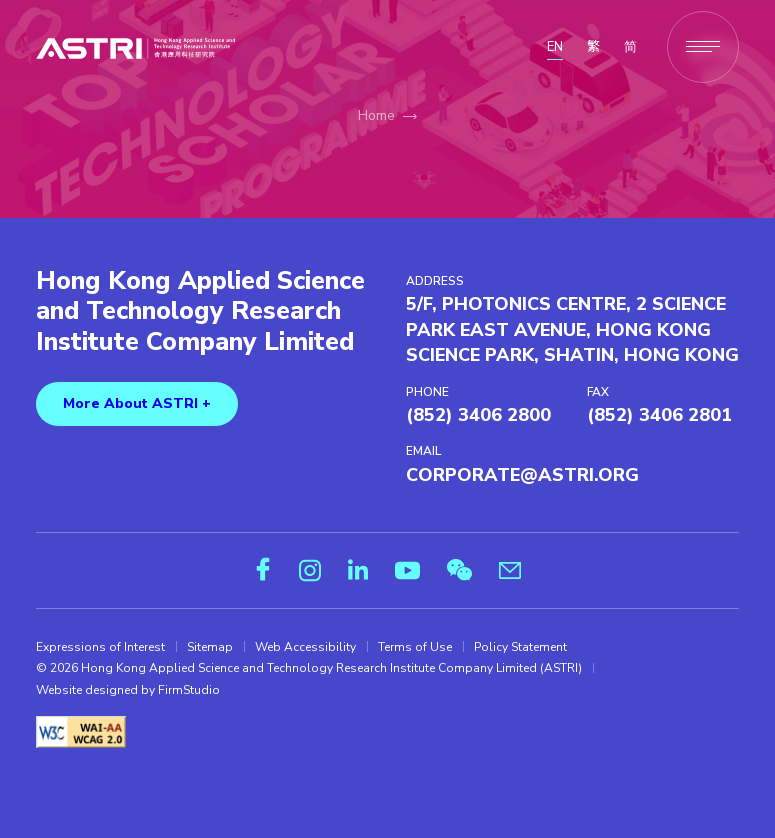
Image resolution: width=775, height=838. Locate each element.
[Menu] (703, 47)
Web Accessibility (305, 647)
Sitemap (210, 647)
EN (555, 47)
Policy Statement (520, 647)
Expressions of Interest (100, 647)
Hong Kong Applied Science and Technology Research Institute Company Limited (200, 312)
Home (376, 115)
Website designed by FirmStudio (128, 690)
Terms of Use (415, 647)
